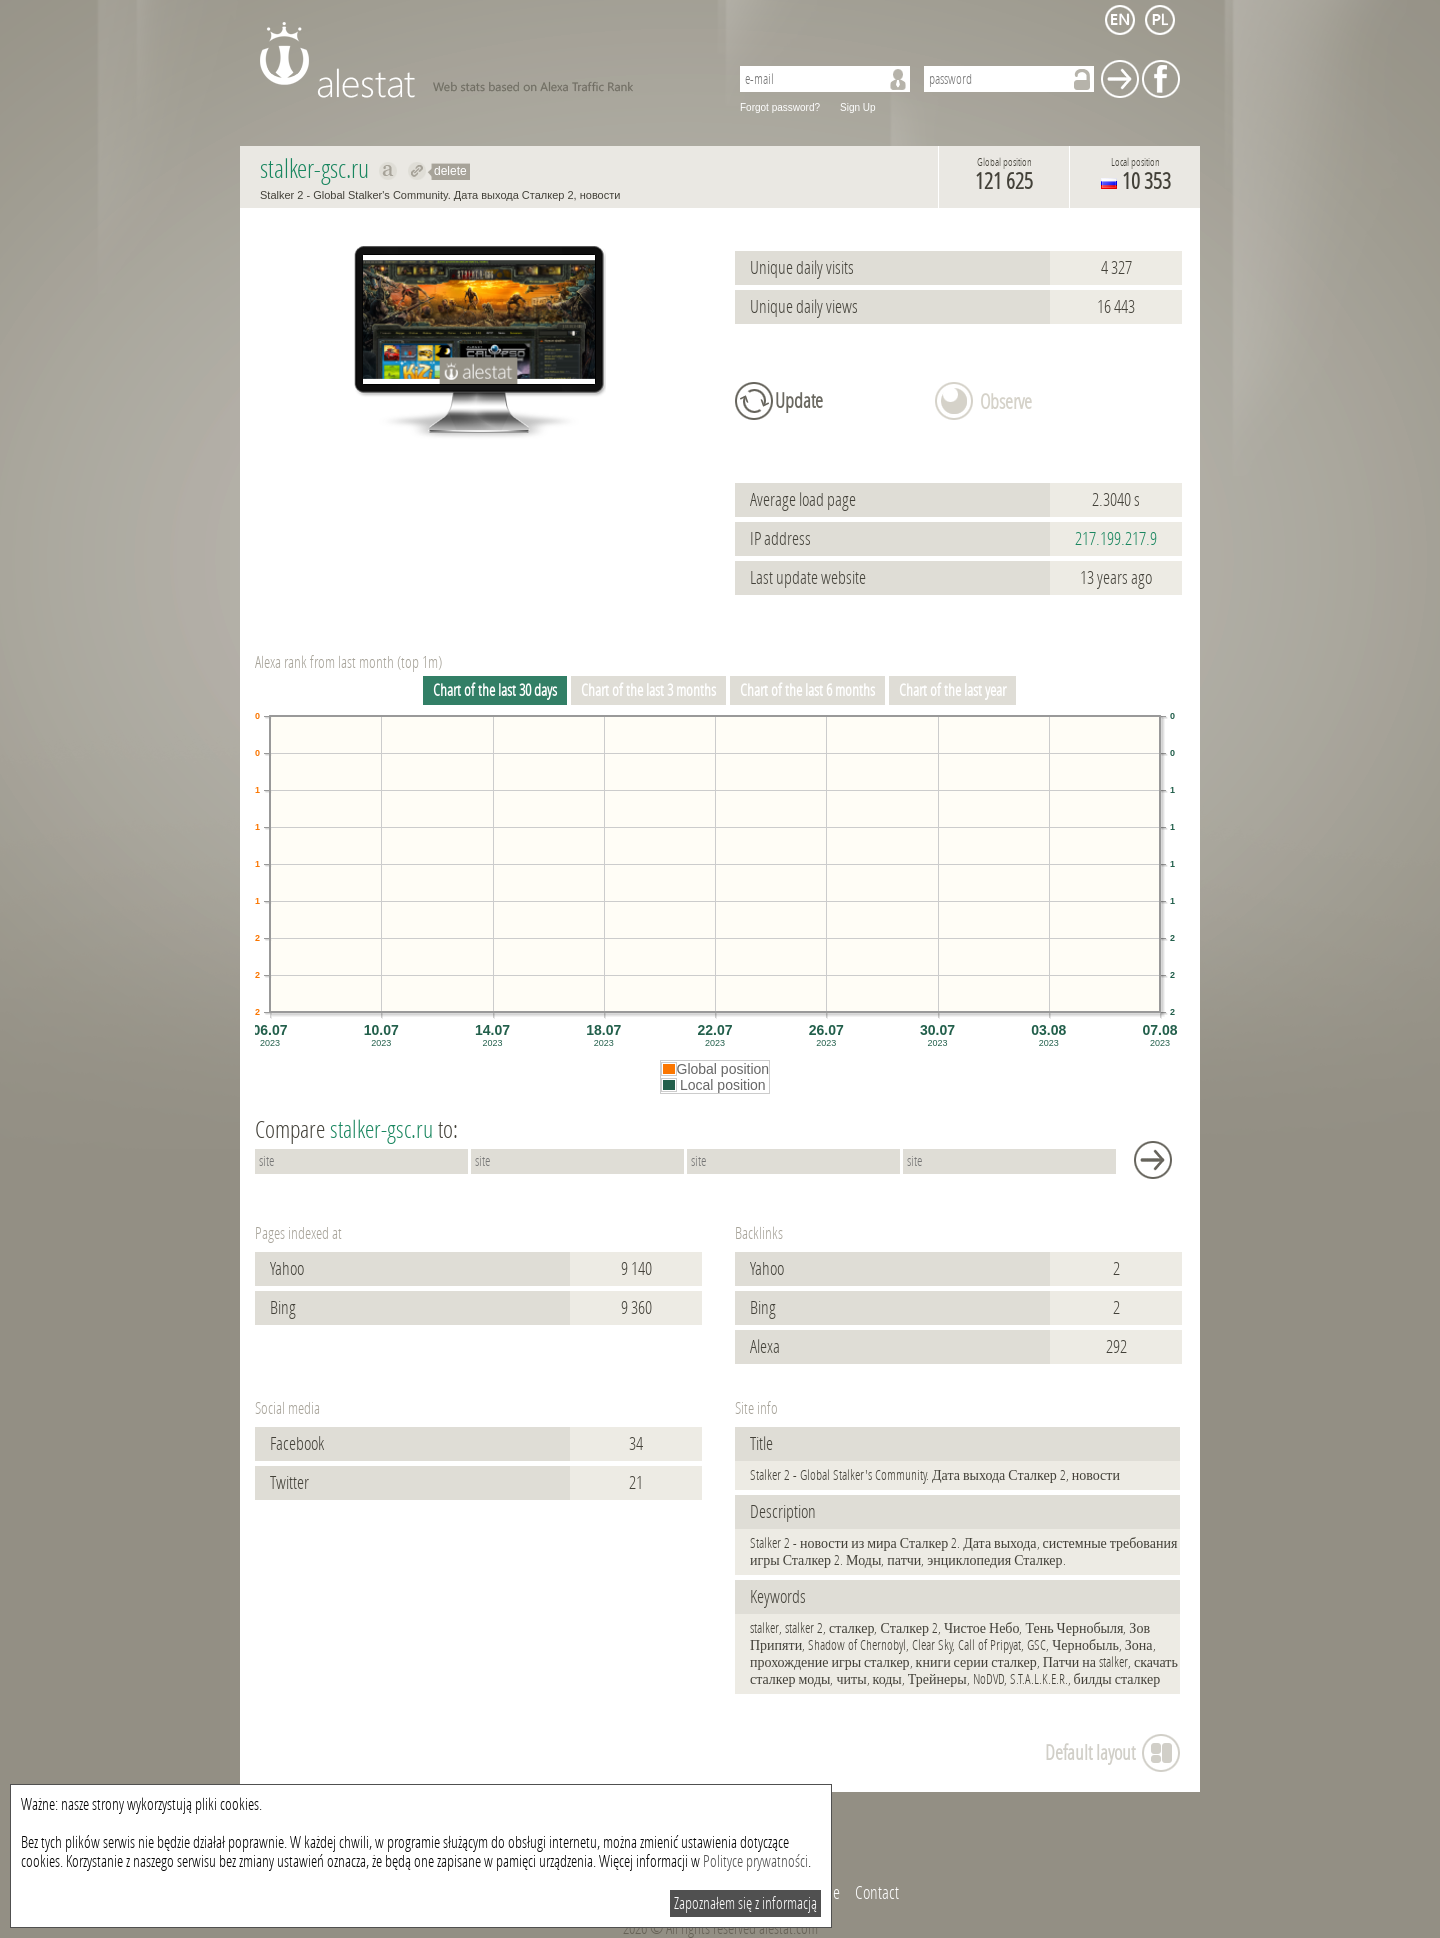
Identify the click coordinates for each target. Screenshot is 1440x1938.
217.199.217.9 (1116, 539)
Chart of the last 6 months (807, 690)
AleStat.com (482, 60)
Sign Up (858, 107)
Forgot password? (780, 107)
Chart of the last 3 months (648, 690)
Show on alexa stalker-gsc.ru (388, 171)
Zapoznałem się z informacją (745, 1903)
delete (450, 171)
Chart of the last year (952, 690)
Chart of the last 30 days (495, 690)
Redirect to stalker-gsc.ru (417, 171)
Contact (877, 1893)
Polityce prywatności (755, 1861)
